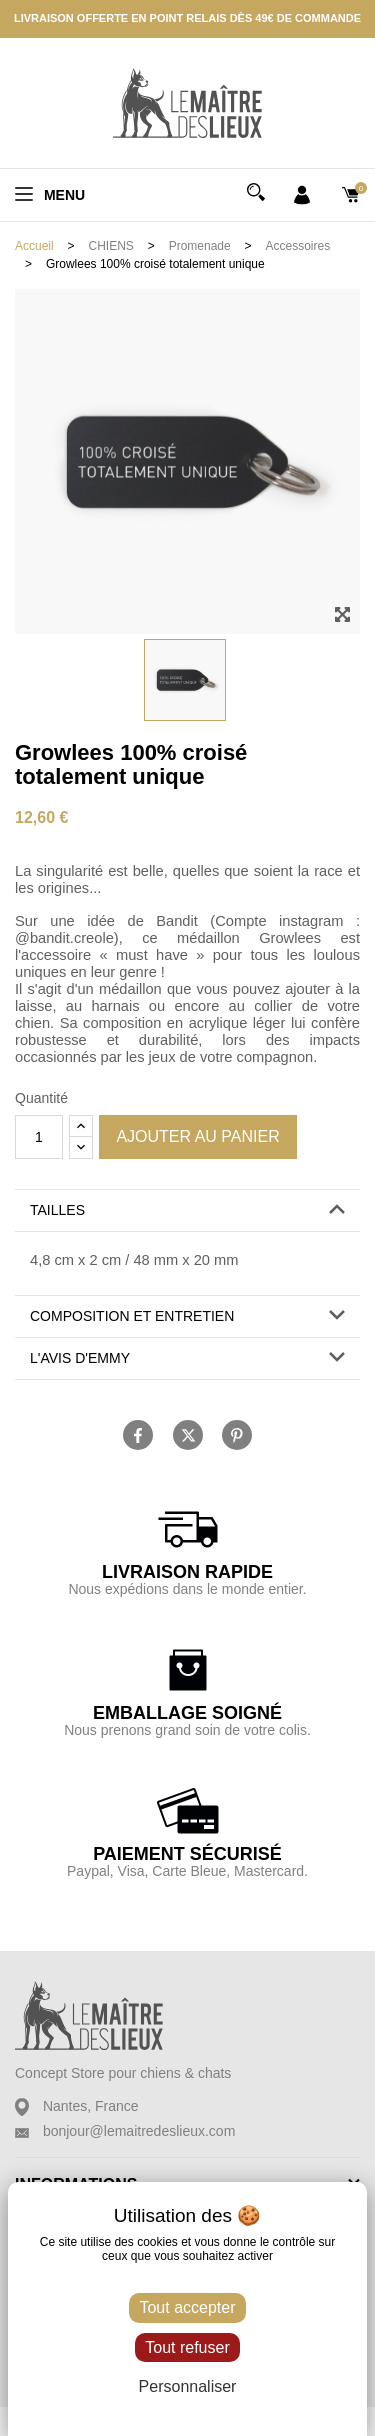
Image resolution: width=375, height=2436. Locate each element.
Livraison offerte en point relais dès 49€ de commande (187, 18)
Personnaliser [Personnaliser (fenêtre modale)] (188, 2386)
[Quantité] (39, 1137)
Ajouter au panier (197, 1136)
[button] (187, 1210)
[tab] (187, 1211)
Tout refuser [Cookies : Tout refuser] (187, 2347)
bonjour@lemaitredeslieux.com (139, 2131)
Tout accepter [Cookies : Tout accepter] (187, 2307)
